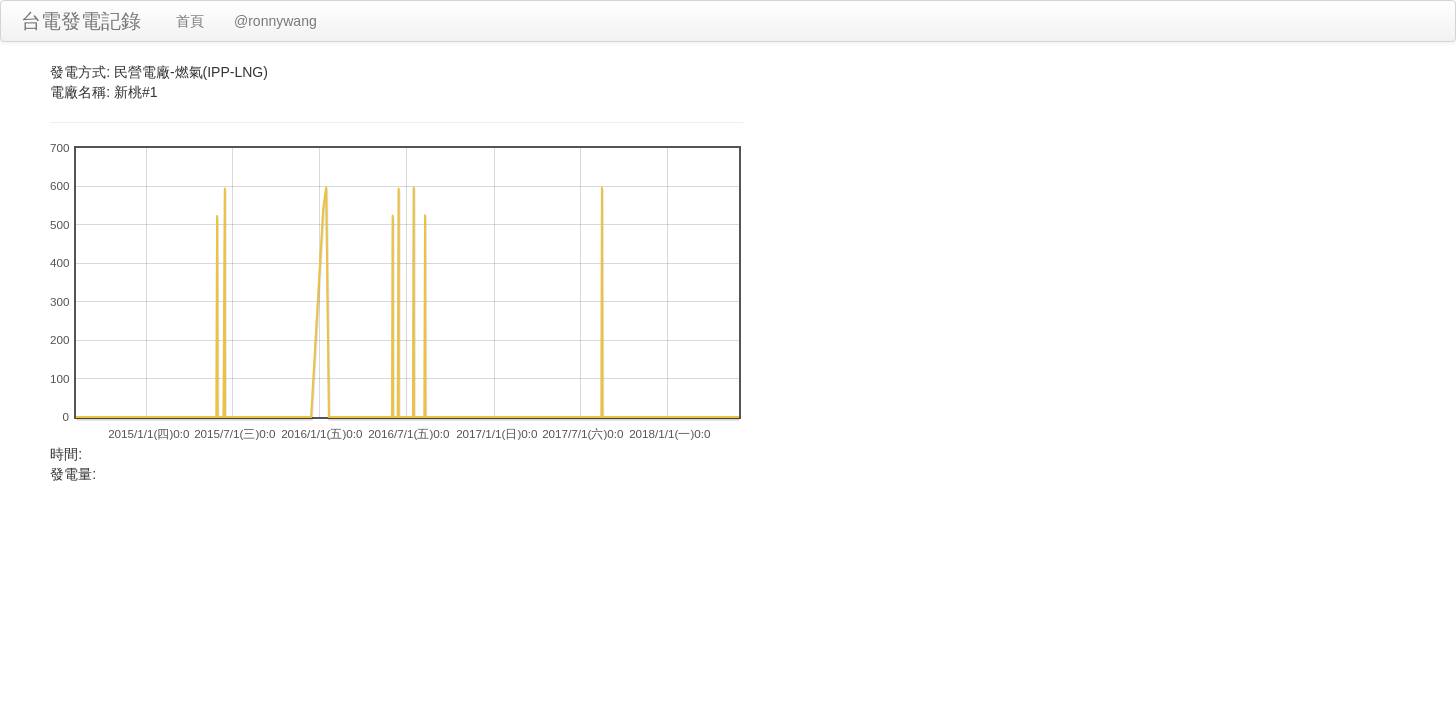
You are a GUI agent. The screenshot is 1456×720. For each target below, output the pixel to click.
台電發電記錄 (81, 21)
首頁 (190, 21)
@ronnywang (275, 21)
